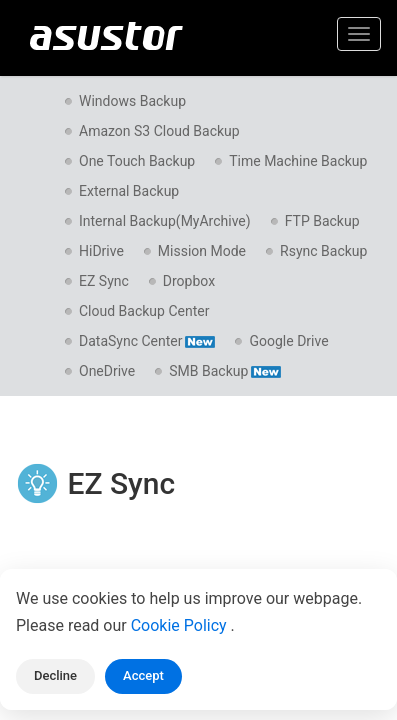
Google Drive (288, 341)
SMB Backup (225, 371)
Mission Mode (202, 251)
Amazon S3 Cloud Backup (159, 131)
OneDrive (107, 371)
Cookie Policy (181, 625)
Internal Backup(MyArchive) (165, 221)
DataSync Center (147, 341)
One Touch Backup (137, 161)
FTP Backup (322, 221)
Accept (143, 675)
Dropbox (189, 281)
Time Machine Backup (298, 161)
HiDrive (101, 251)
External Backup (129, 191)
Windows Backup (132, 101)
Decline (55, 675)
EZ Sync (104, 281)
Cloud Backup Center (144, 311)
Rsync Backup (323, 251)
